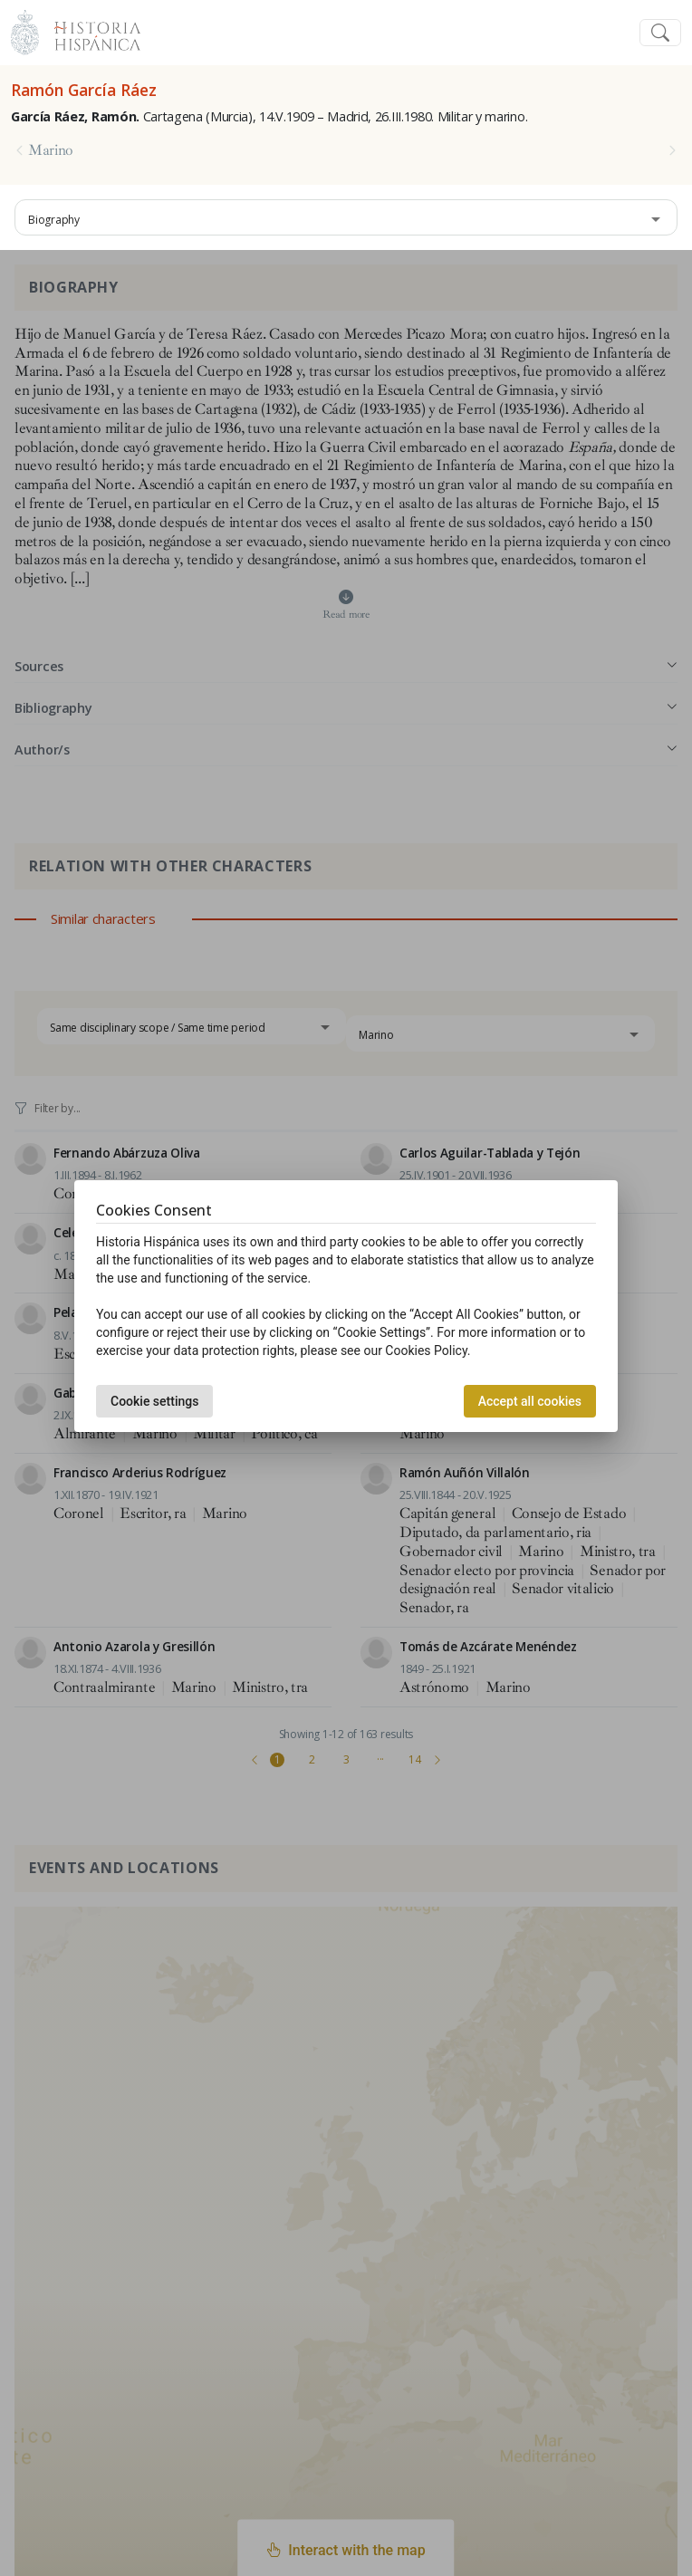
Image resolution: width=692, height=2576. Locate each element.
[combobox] (346, 217)
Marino (50, 150)
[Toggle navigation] (660, 33)
